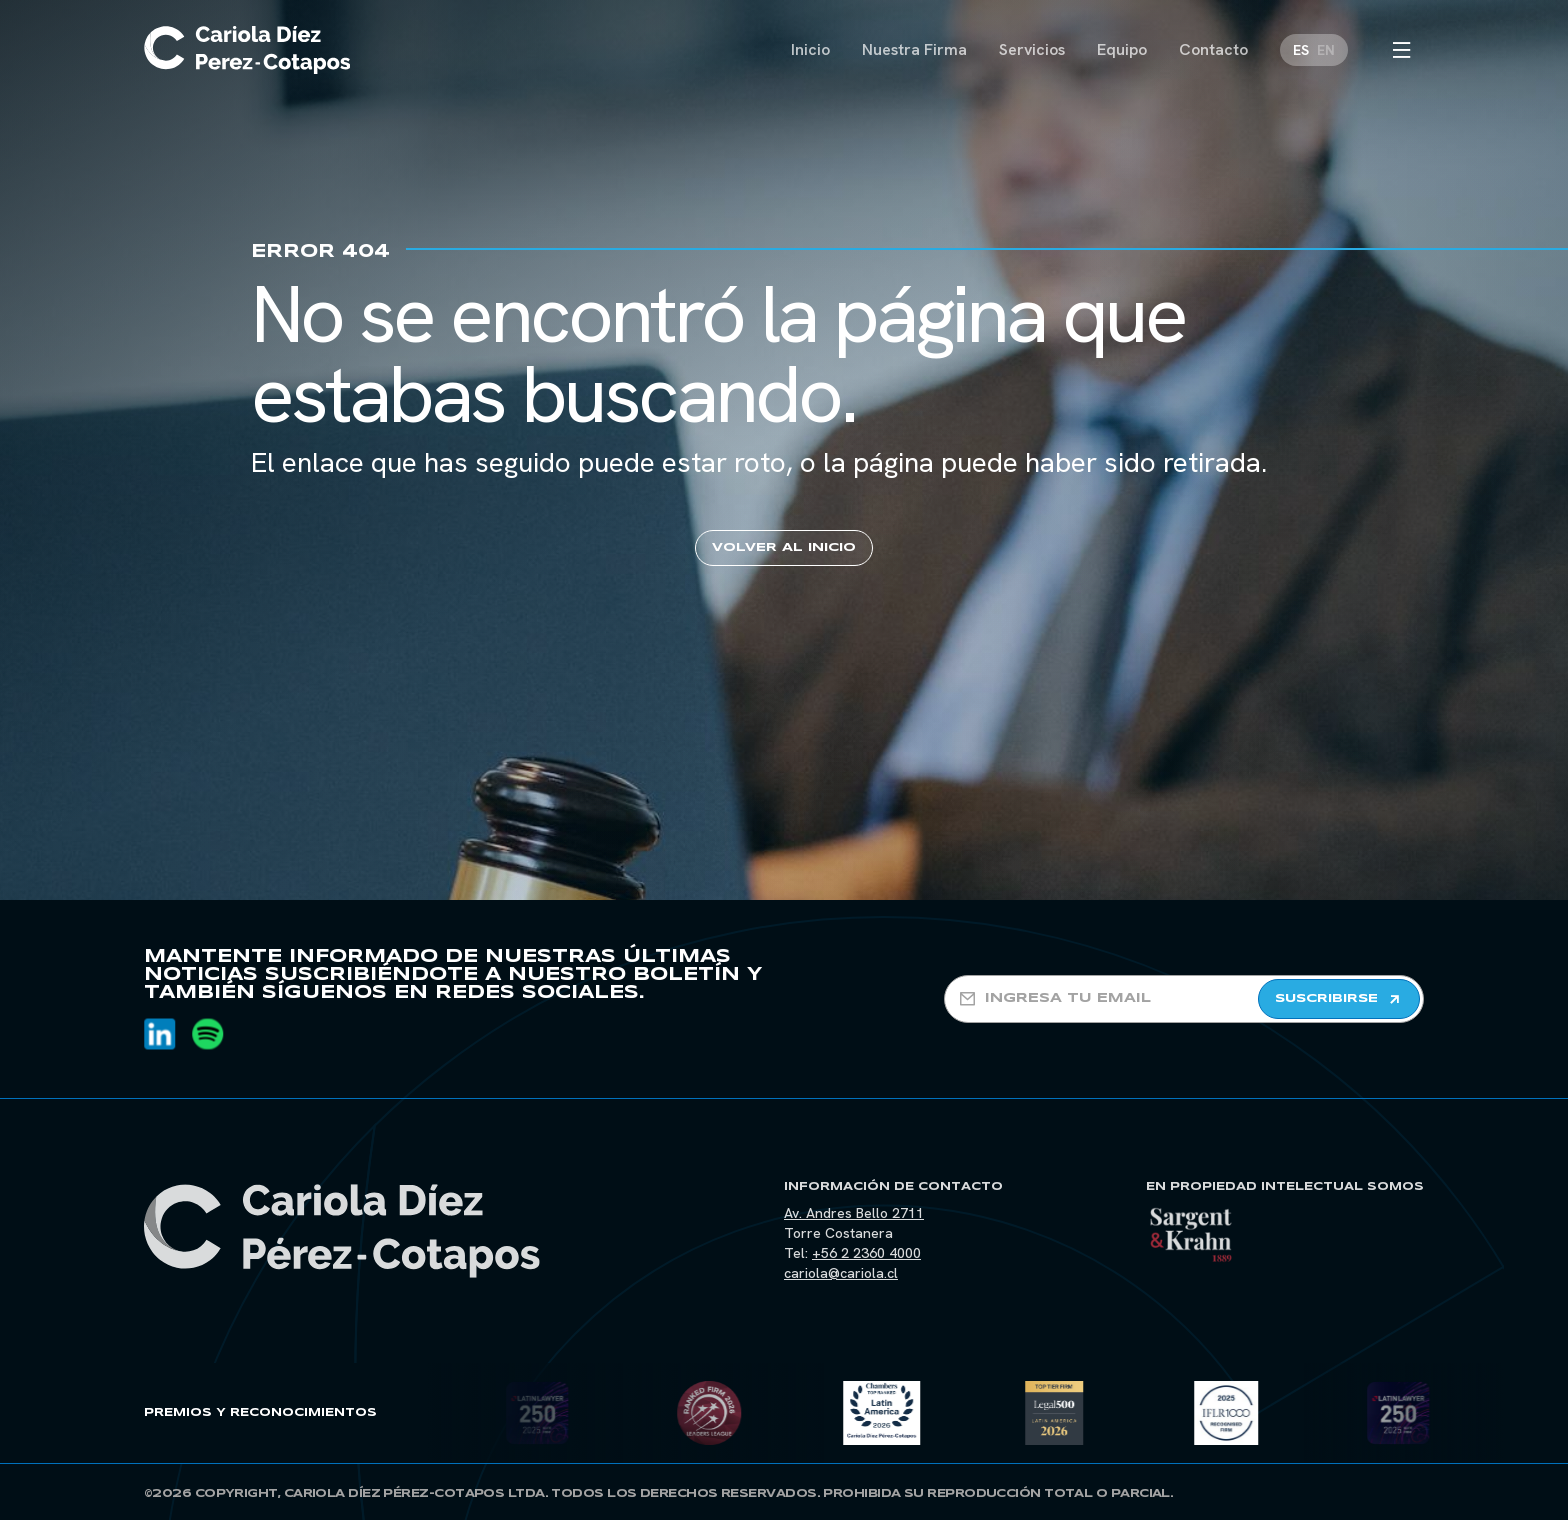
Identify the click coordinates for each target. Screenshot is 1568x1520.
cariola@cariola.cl (841, 1273)
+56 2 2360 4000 (866, 1253)
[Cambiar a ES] (1301, 50)
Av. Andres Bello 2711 (854, 1213)
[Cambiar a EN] (1326, 50)
